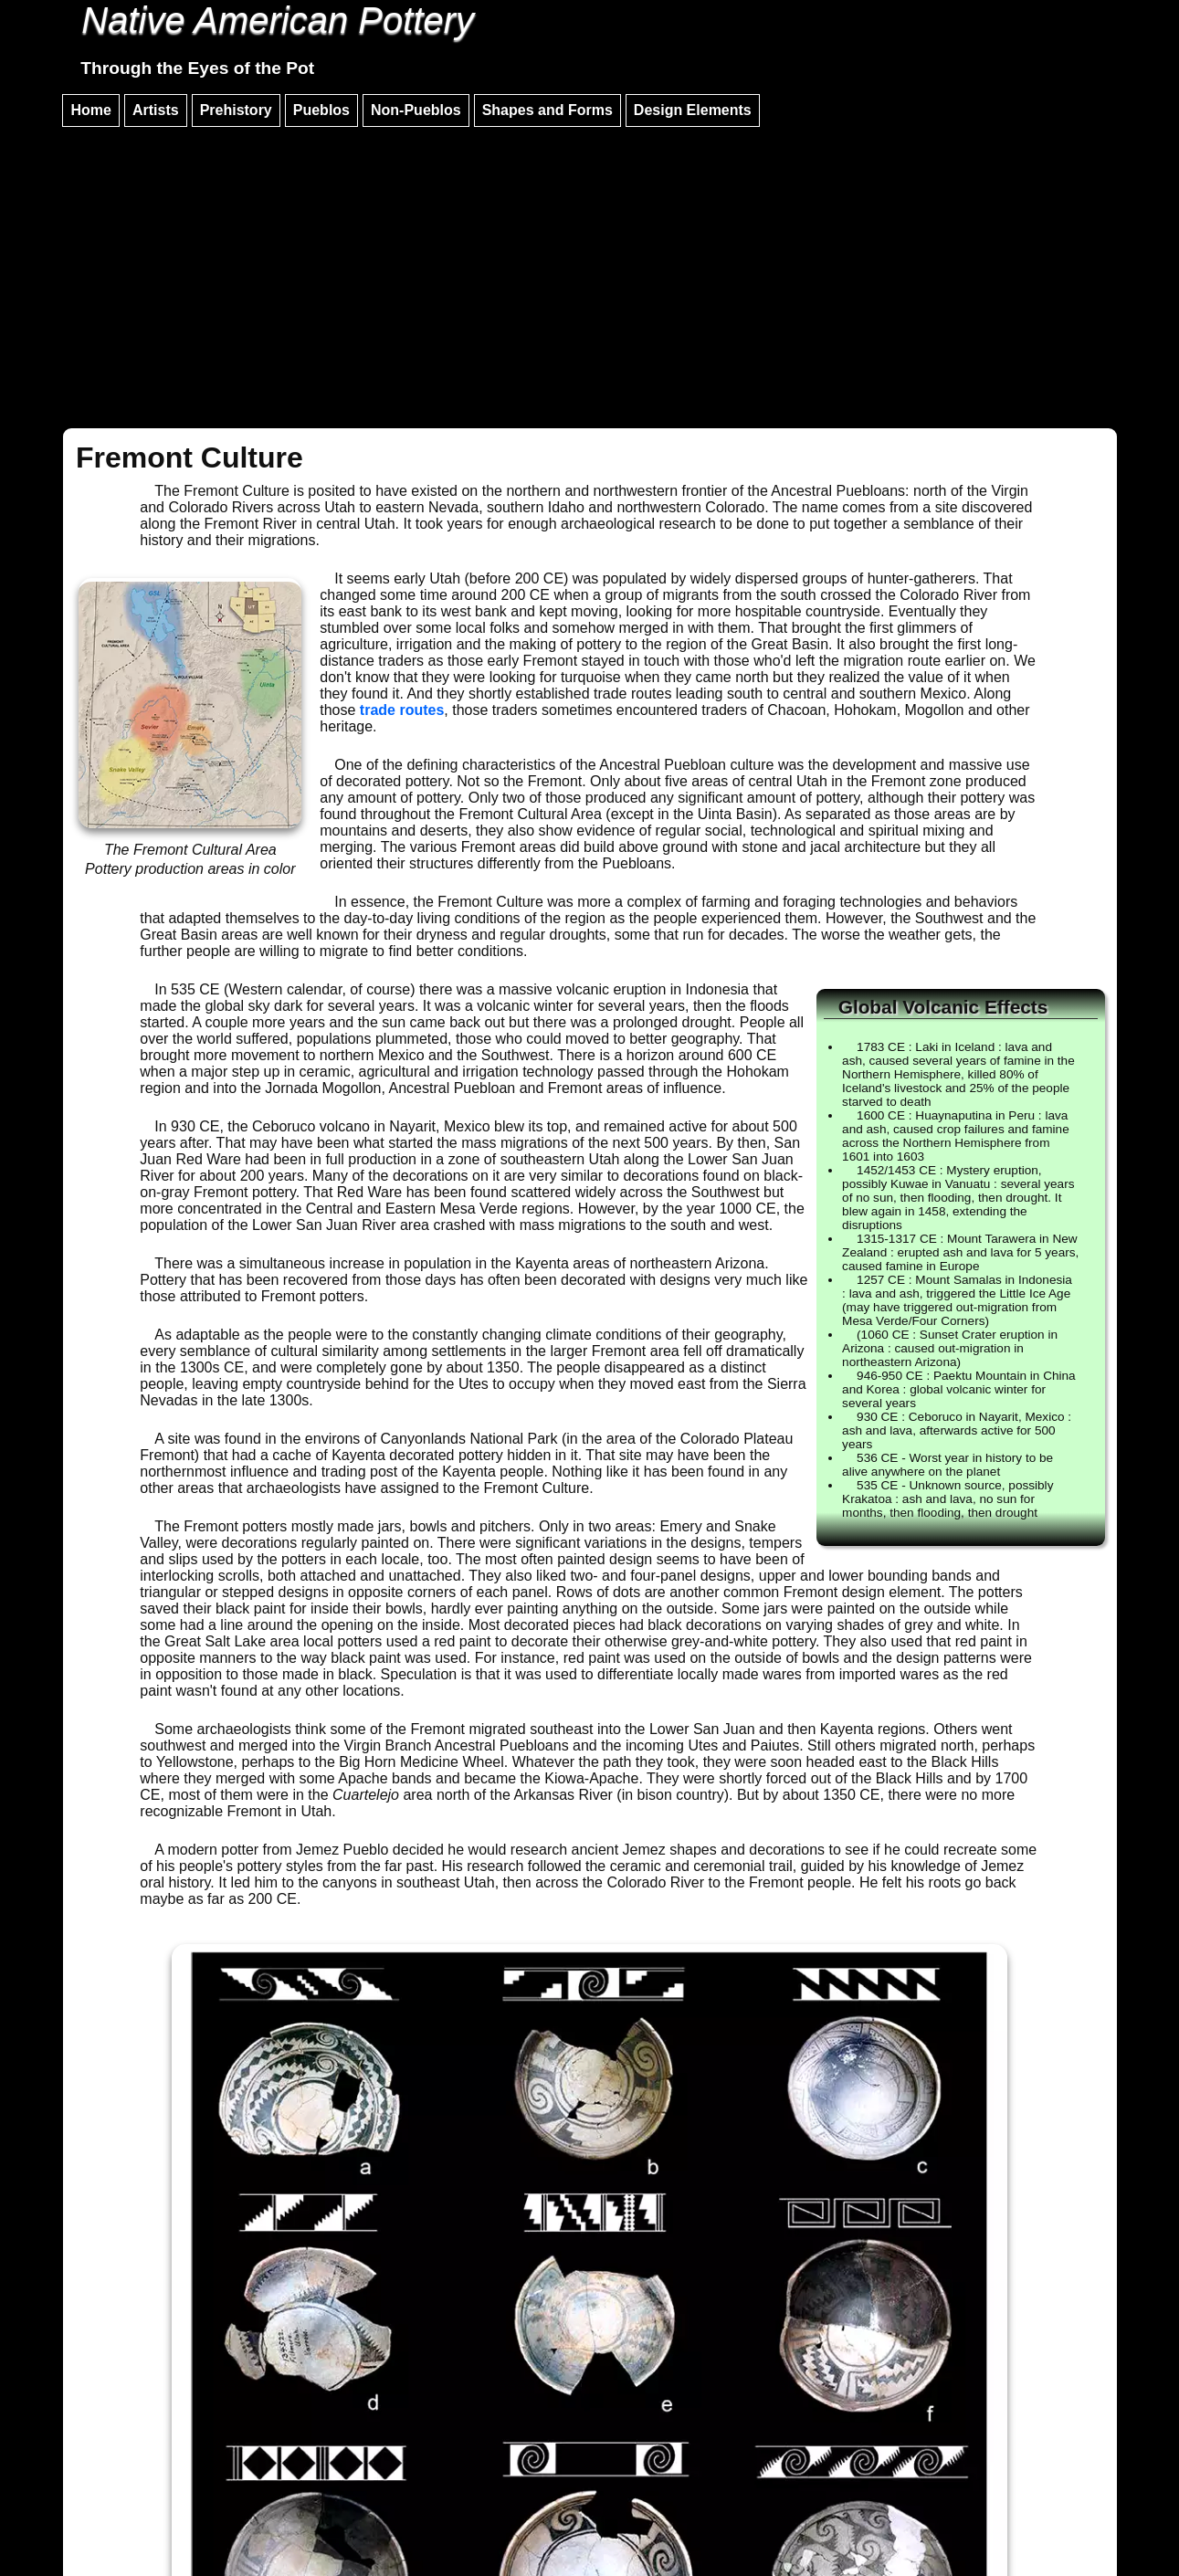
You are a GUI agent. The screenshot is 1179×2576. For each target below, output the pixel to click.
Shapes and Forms (547, 110)
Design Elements (693, 110)
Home (90, 110)
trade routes (402, 710)
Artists (155, 110)
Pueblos (321, 110)
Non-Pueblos (416, 110)
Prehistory (236, 110)
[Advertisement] (590, 269)
